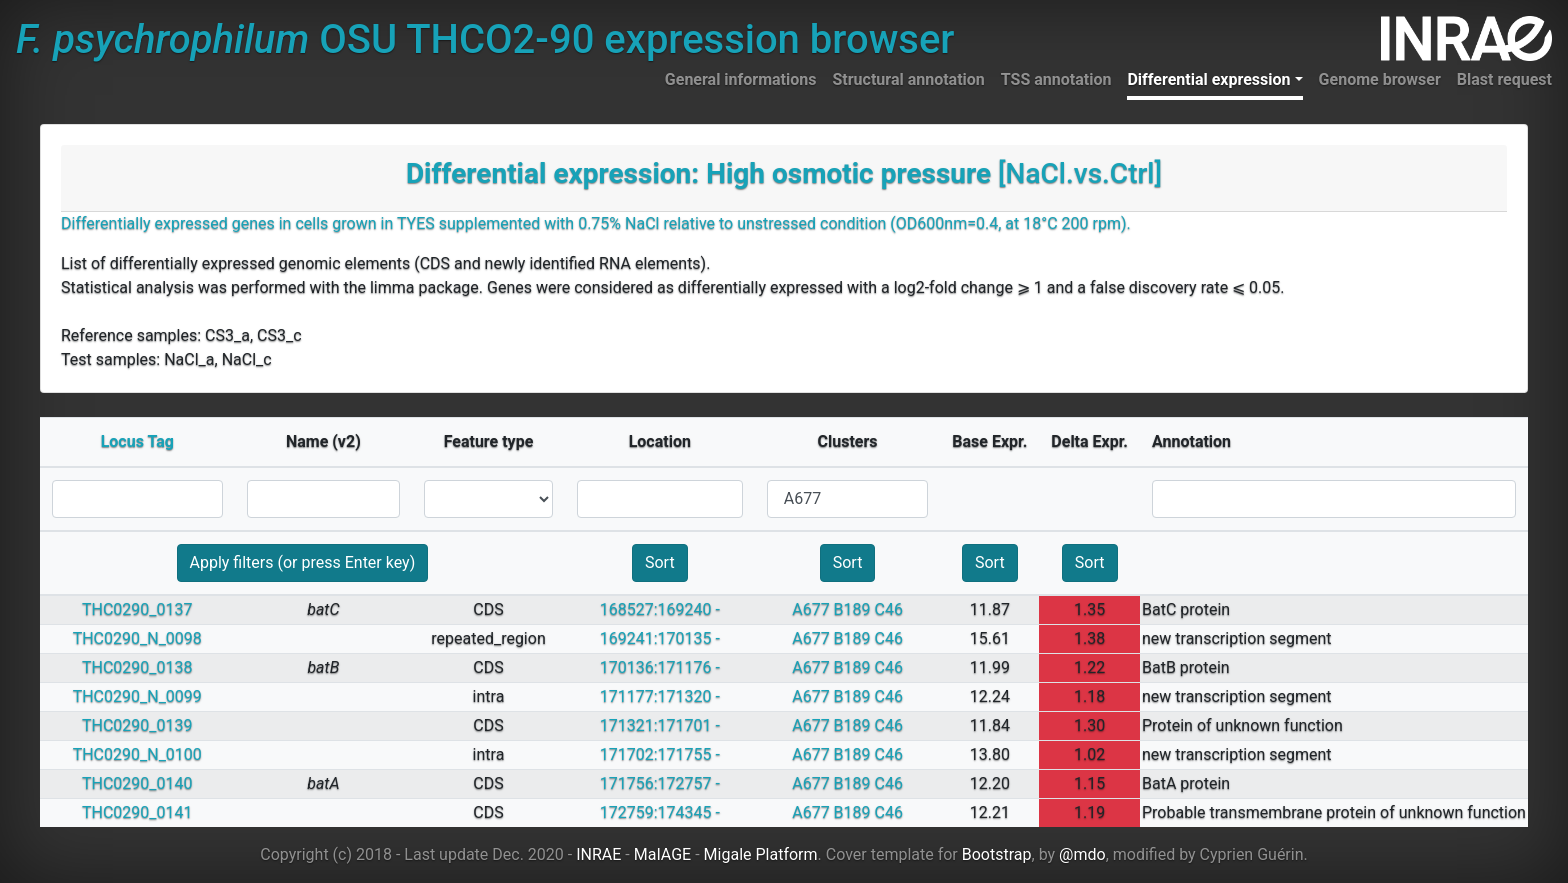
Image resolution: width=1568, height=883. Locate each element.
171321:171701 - (660, 725)
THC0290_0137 (137, 609)
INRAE (598, 854)
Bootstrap (997, 854)
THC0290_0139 (137, 725)
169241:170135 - (660, 638)
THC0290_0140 (137, 783)
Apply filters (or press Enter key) (303, 562)
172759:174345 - (660, 812)
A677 (810, 609)
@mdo (1082, 854)
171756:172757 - (660, 783)
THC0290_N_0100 (137, 754)
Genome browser (1380, 79)
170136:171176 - (660, 667)
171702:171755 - (660, 754)
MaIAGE (663, 854)
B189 (852, 609)
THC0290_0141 (137, 812)
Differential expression (1208, 79)
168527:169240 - (660, 609)
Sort (660, 562)
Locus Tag (137, 441)
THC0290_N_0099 (137, 696)
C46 (889, 609)
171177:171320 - (660, 696)
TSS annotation (1056, 79)
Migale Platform (761, 854)
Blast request (1504, 79)
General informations (741, 79)
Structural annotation (908, 79)
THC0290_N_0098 (137, 638)
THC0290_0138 (137, 667)
